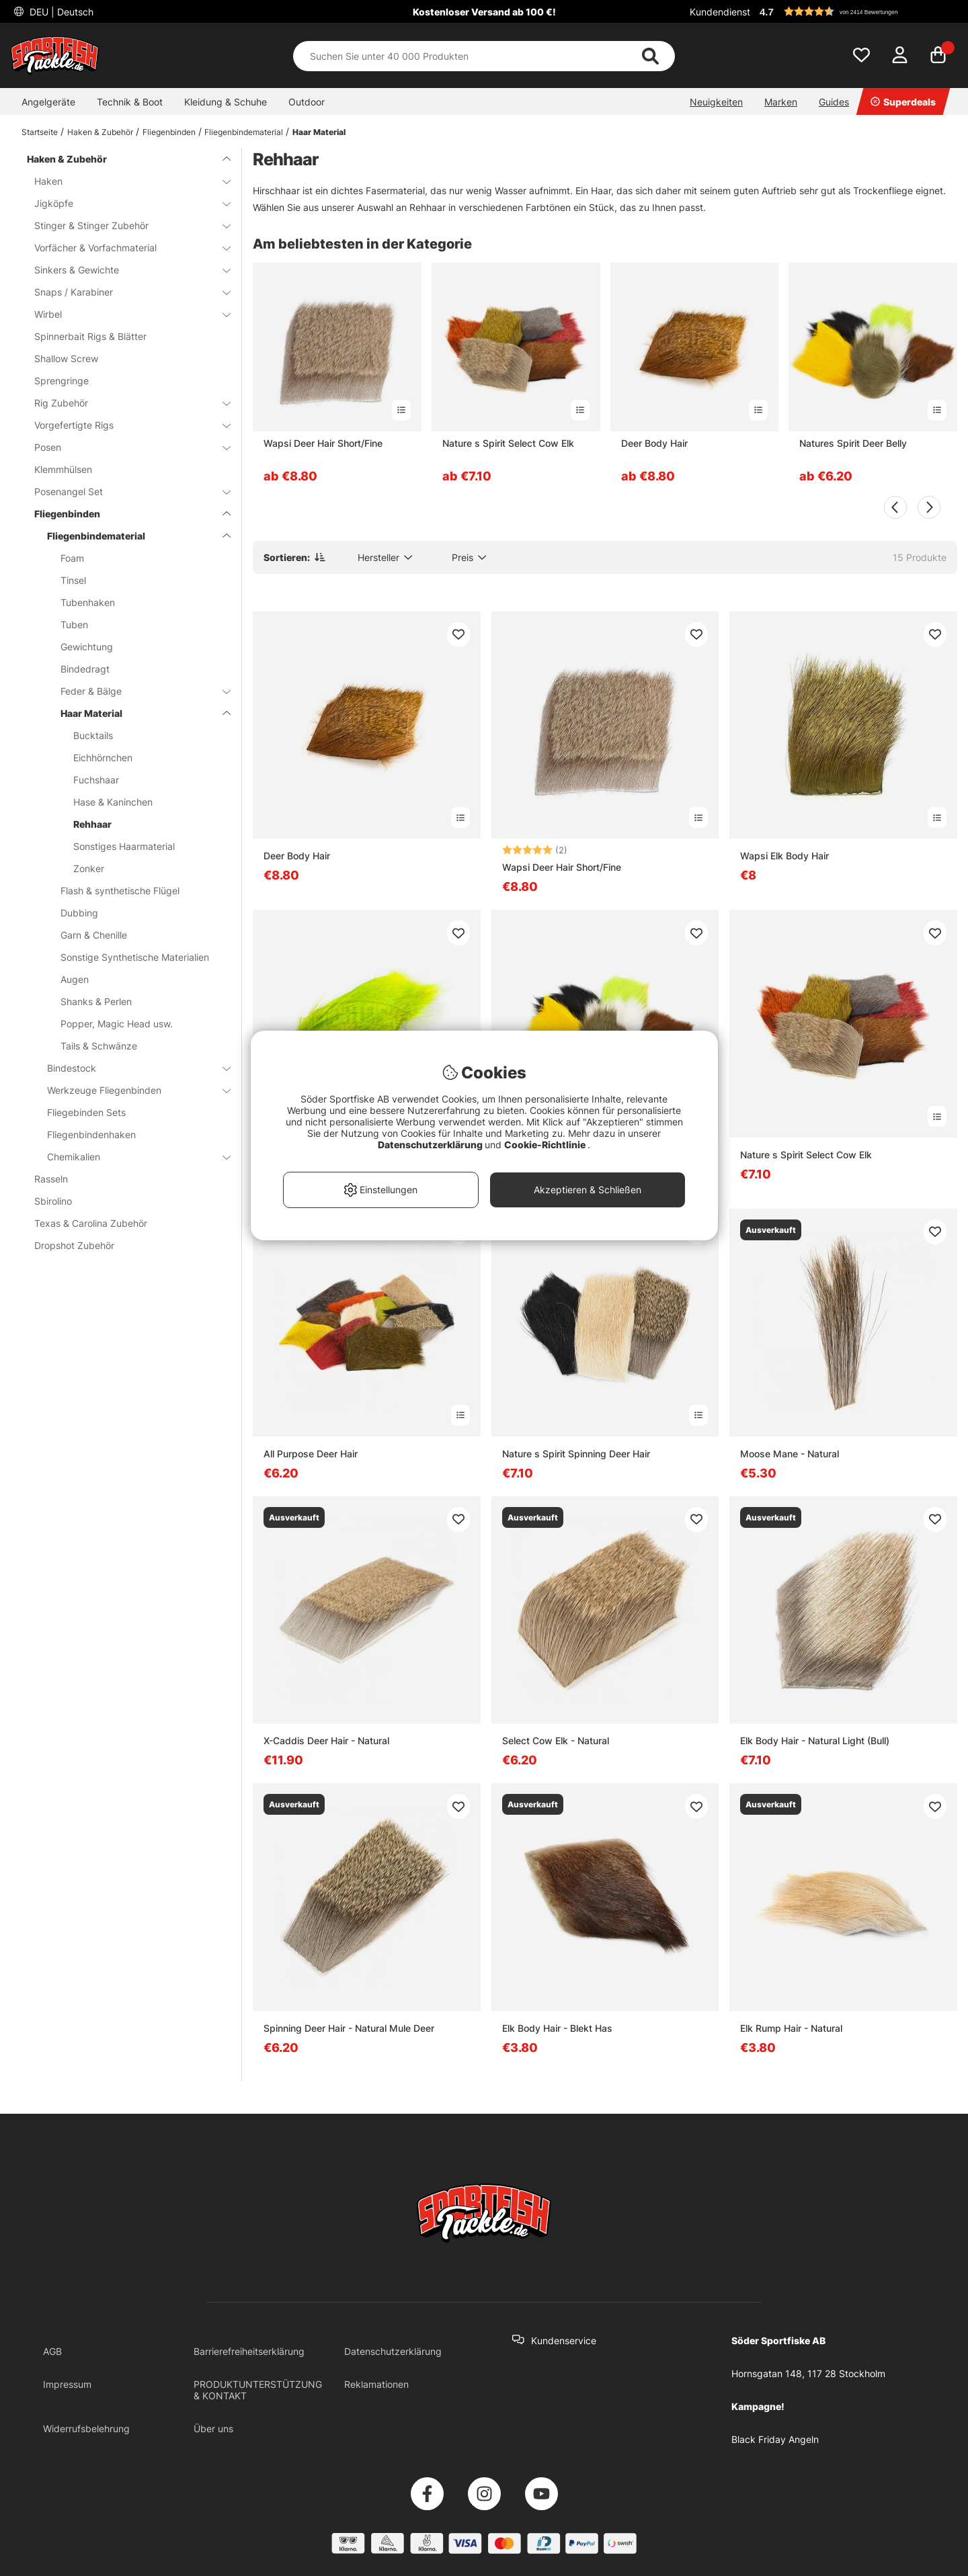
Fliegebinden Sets (86, 1112)
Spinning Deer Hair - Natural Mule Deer (349, 2028)
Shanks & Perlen (96, 1001)
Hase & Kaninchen (113, 802)
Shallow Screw (66, 358)
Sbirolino (53, 1201)
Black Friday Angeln (775, 2439)
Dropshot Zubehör (74, 1245)
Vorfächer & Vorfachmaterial (124, 247)
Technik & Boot (130, 102)
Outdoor (306, 102)
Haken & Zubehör (100, 132)
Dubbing (79, 912)
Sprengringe (61, 380)
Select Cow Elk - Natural (555, 1740)
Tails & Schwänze (99, 1045)
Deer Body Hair (654, 443)
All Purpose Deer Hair (311, 1453)
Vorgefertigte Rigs (124, 425)
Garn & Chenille (94, 935)
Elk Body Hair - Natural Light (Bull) (814, 1740)
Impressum (67, 2384)
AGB (52, 2351)
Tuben (74, 624)
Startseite (40, 132)
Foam (72, 558)
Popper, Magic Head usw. (117, 1023)
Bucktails (93, 735)
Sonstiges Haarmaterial (124, 846)
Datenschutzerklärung (393, 2351)
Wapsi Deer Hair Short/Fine (323, 443)
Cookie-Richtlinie (546, 1144)
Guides (834, 102)
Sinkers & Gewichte (124, 269)
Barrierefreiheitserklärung (249, 2351)
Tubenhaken (88, 602)
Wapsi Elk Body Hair (784, 855)
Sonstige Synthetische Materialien (135, 957)
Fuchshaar (96, 779)
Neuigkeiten (716, 102)
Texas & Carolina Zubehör (90, 1223)
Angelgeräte (48, 102)
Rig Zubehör (124, 403)
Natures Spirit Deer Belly (853, 443)
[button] (856, 11)
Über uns (213, 2428)
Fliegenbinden (169, 132)
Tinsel (73, 580)
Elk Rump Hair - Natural (791, 2028)
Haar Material (319, 132)
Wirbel (124, 314)
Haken (124, 181)
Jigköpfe (124, 203)
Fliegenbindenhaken (91, 1134)
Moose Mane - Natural (789, 1453)
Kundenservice (563, 2340)
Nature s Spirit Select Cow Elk (508, 443)
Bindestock (130, 1068)
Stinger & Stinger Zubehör (124, 225)
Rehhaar (92, 824)
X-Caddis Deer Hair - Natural (326, 1740)
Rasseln (51, 1179)
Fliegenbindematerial (243, 132)
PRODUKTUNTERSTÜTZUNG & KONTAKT (258, 2389)
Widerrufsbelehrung (86, 2428)
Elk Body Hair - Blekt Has (557, 2028)
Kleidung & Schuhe (225, 102)
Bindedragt (85, 669)
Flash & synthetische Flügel (120, 890)
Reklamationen (376, 2384)
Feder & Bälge (137, 691)
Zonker (88, 868)
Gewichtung (87, 646)
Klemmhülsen (63, 469)
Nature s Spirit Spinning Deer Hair (576, 1453)
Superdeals (903, 102)
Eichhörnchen (102, 757)
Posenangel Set (124, 491)
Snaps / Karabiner (124, 292)
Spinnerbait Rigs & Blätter (90, 336)
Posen (124, 447)
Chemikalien (130, 1156)
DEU (60, 11)
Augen (75, 979)
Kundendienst (720, 11)
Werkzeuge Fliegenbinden (130, 1090)
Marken (780, 102)
